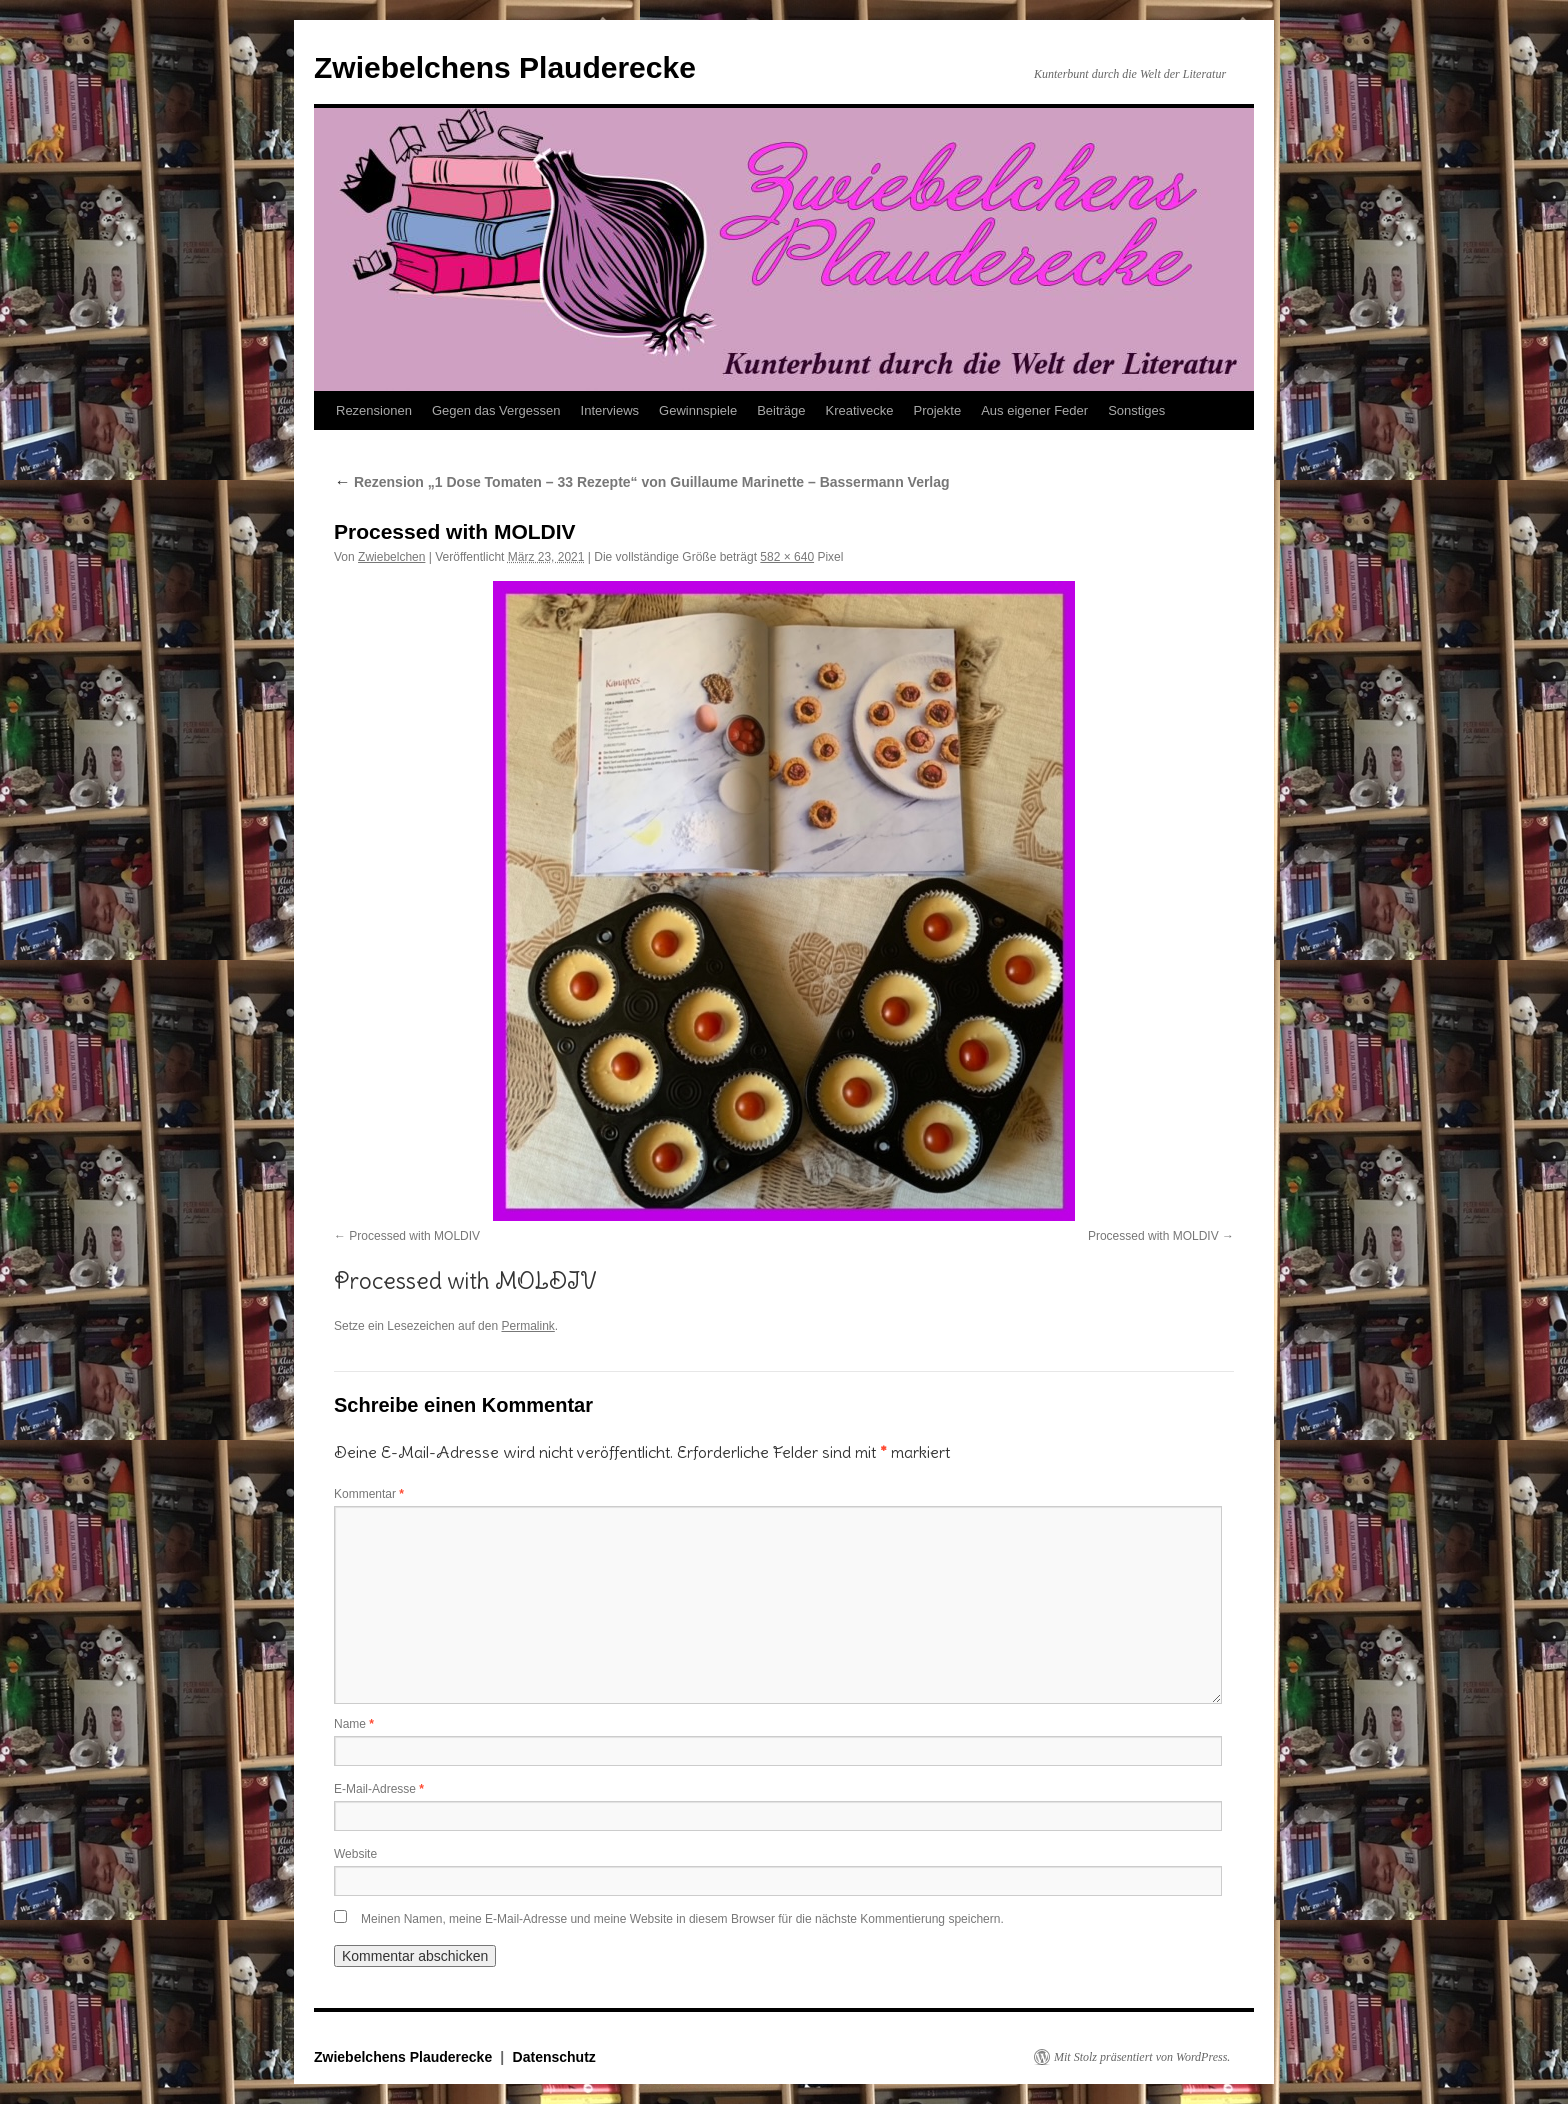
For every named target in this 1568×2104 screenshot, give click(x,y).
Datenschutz (554, 2057)
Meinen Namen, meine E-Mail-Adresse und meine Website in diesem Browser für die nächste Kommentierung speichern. (682, 1919)
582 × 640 (787, 557)
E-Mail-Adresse (379, 1789)
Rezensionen (374, 410)
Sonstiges (1136, 410)
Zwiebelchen (391, 557)
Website (355, 1854)
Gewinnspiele (698, 410)
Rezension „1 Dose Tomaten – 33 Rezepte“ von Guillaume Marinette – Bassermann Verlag (642, 482)
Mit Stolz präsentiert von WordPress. (1142, 2057)
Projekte (937, 410)
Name (354, 1724)
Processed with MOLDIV (414, 1236)
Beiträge (781, 410)
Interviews (610, 410)
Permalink (527, 1326)
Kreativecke (860, 410)
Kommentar (369, 1494)
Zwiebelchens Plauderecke (505, 67)
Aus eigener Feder (1034, 410)
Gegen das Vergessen (496, 410)
